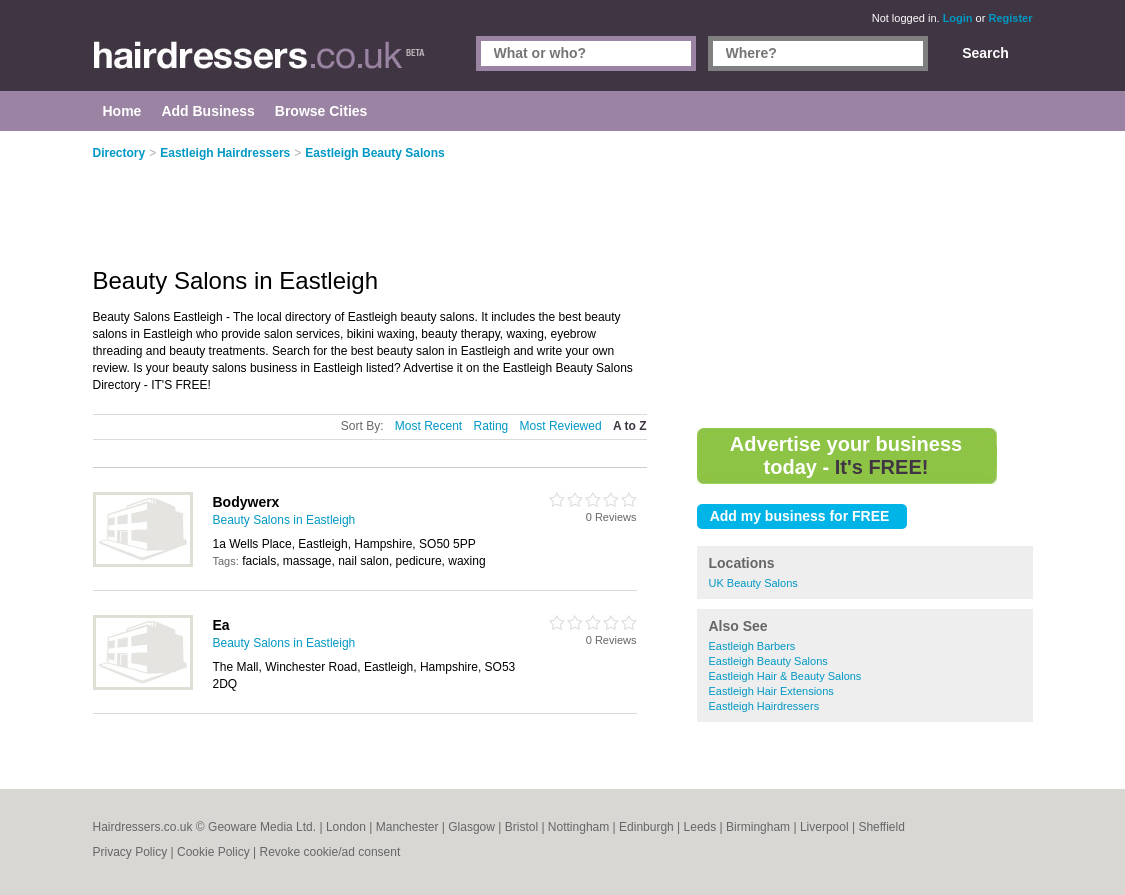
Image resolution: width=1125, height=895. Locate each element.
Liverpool (824, 827)
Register (1010, 18)
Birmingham (758, 827)
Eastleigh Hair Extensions (771, 691)
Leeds (700, 827)
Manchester (407, 827)
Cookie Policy (213, 852)
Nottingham (578, 827)
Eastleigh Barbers (752, 646)
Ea (221, 625)
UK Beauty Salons (753, 583)
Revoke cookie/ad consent (329, 852)
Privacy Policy (130, 852)
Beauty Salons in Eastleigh (284, 520)
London (346, 827)
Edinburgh (646, 827)
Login (958, 18)
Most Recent (428, 426)
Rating (491, 426)
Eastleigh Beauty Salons (768, 661)
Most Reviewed (561, 426)
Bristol (521, 827)
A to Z (630, 426)
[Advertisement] (865, 280)
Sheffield (881, 827)
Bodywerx (246, 502)
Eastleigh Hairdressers (764, 706)
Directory (119, 153)
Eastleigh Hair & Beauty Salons (785, 676)
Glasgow (471, 827)
